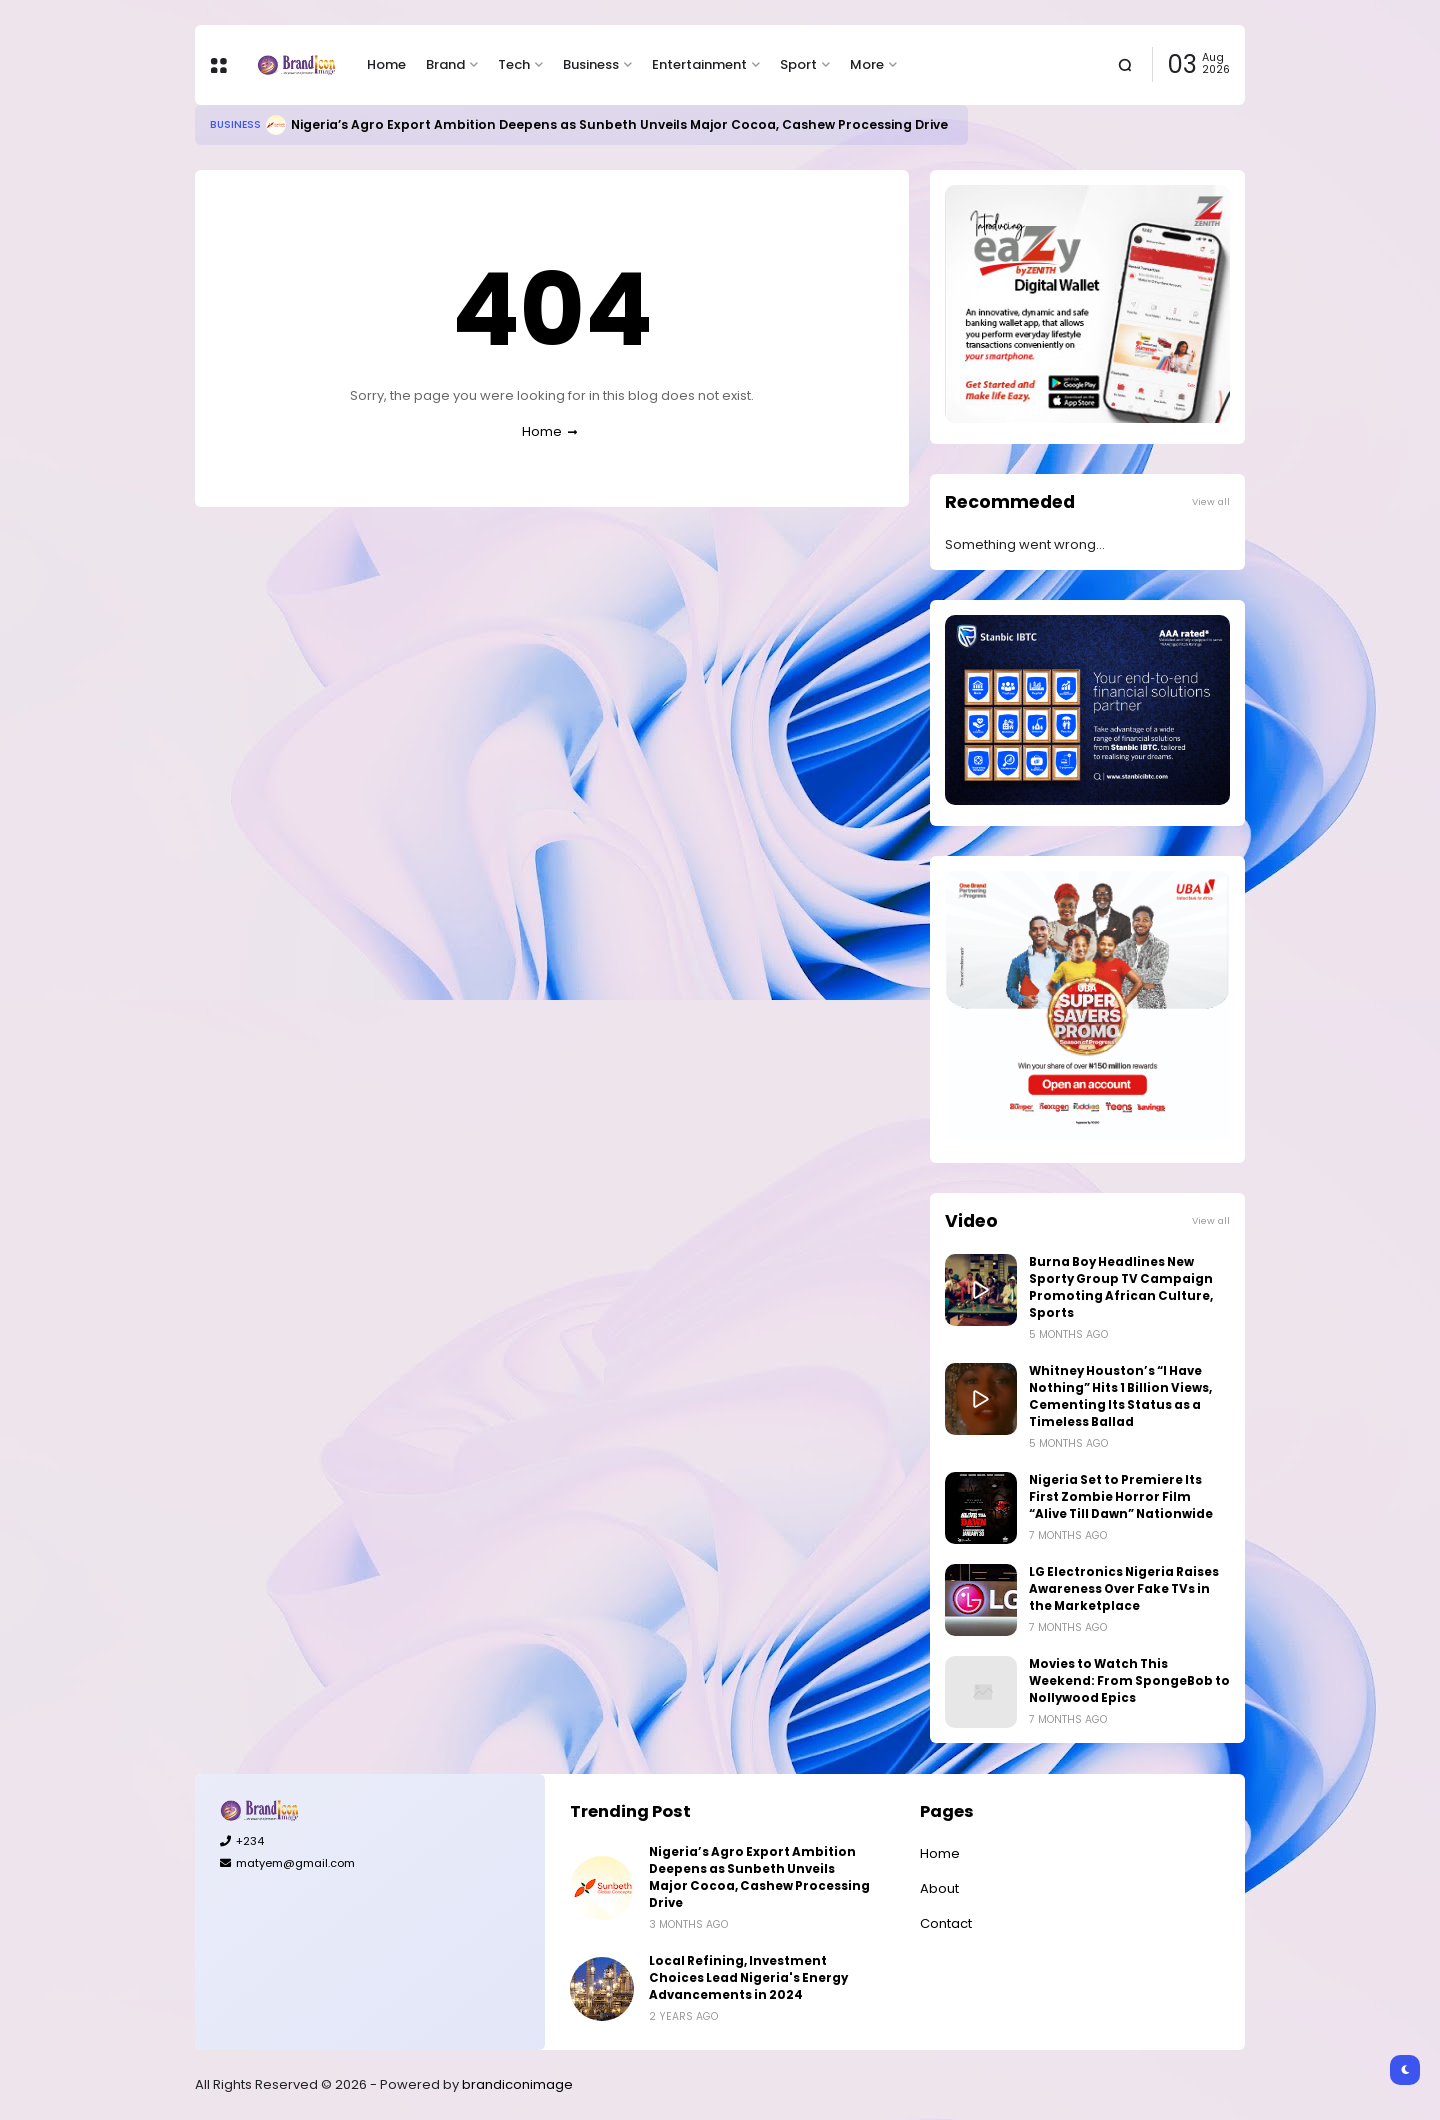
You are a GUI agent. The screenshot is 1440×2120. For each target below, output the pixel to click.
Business (591, 64)
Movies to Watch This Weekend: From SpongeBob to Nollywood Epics (1129, 1681)
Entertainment (699, 64)
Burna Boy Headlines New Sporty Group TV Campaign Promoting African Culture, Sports (1121, 1287)
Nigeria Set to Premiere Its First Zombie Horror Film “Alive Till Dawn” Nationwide (1121, 1497)
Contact (946, 1923)
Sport (798, 64)
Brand (445, 64)
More (867, 64)
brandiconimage (517, 2084)
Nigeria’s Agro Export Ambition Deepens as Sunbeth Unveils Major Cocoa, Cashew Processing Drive (619, 124)
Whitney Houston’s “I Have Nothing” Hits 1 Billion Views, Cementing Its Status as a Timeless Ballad (1120, 1396)
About (939, 1888)
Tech (514, 64)
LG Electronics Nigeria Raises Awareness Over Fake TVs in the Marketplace (1124, 1589)
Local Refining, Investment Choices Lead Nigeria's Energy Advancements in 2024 (748, 1978)
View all (1211, 501)
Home (386, 64)
